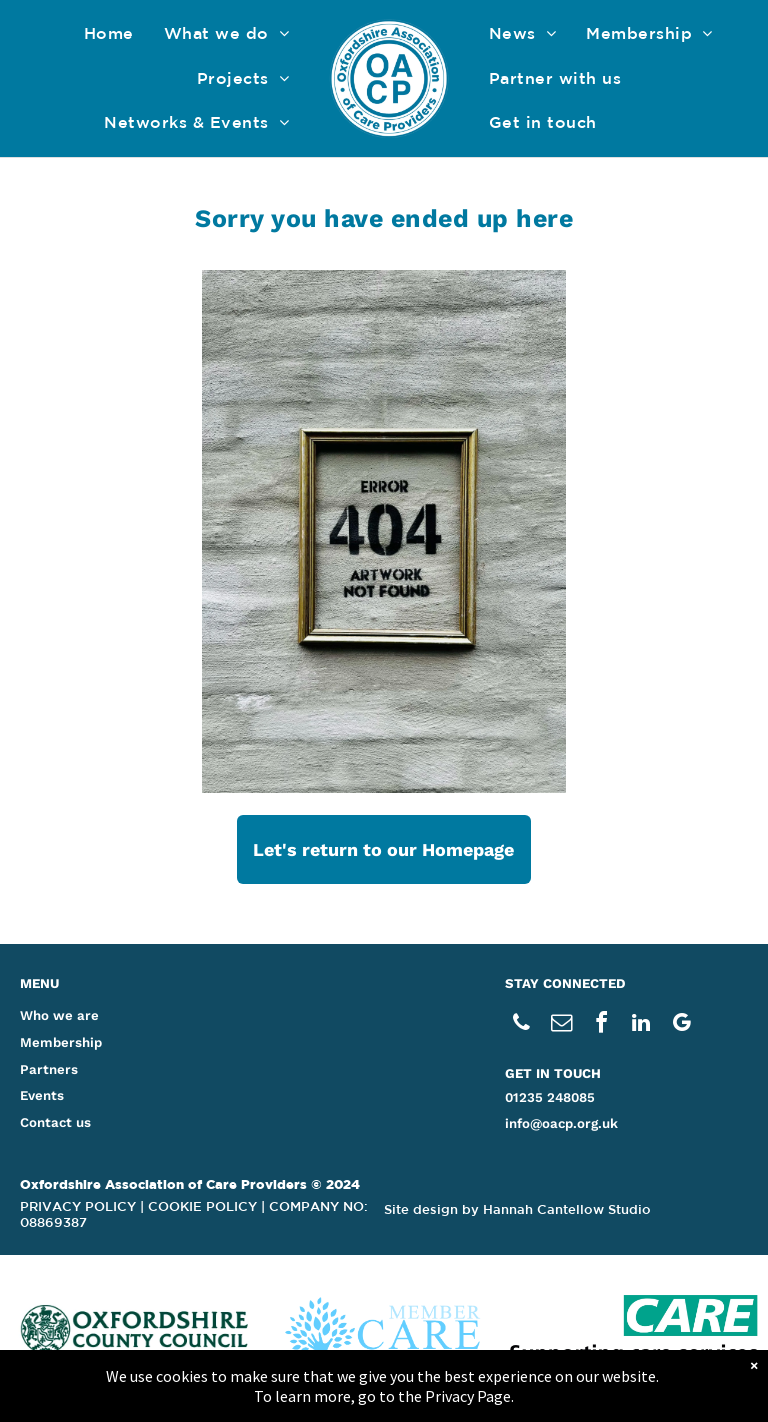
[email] (561, 1025)
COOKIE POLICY (202, 1206)
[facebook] (601, 1025)
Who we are (59, 1015)
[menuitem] (109, 33)
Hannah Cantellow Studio (567, 1209)
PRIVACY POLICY (78, 1206)
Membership (61, 1042)
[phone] (521, 1025)
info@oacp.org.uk (561, 1123)
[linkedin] (641, 1025)
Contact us (55, 1122)
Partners (49, 1069)
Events (42, 1095)
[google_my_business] (681, 1025)
